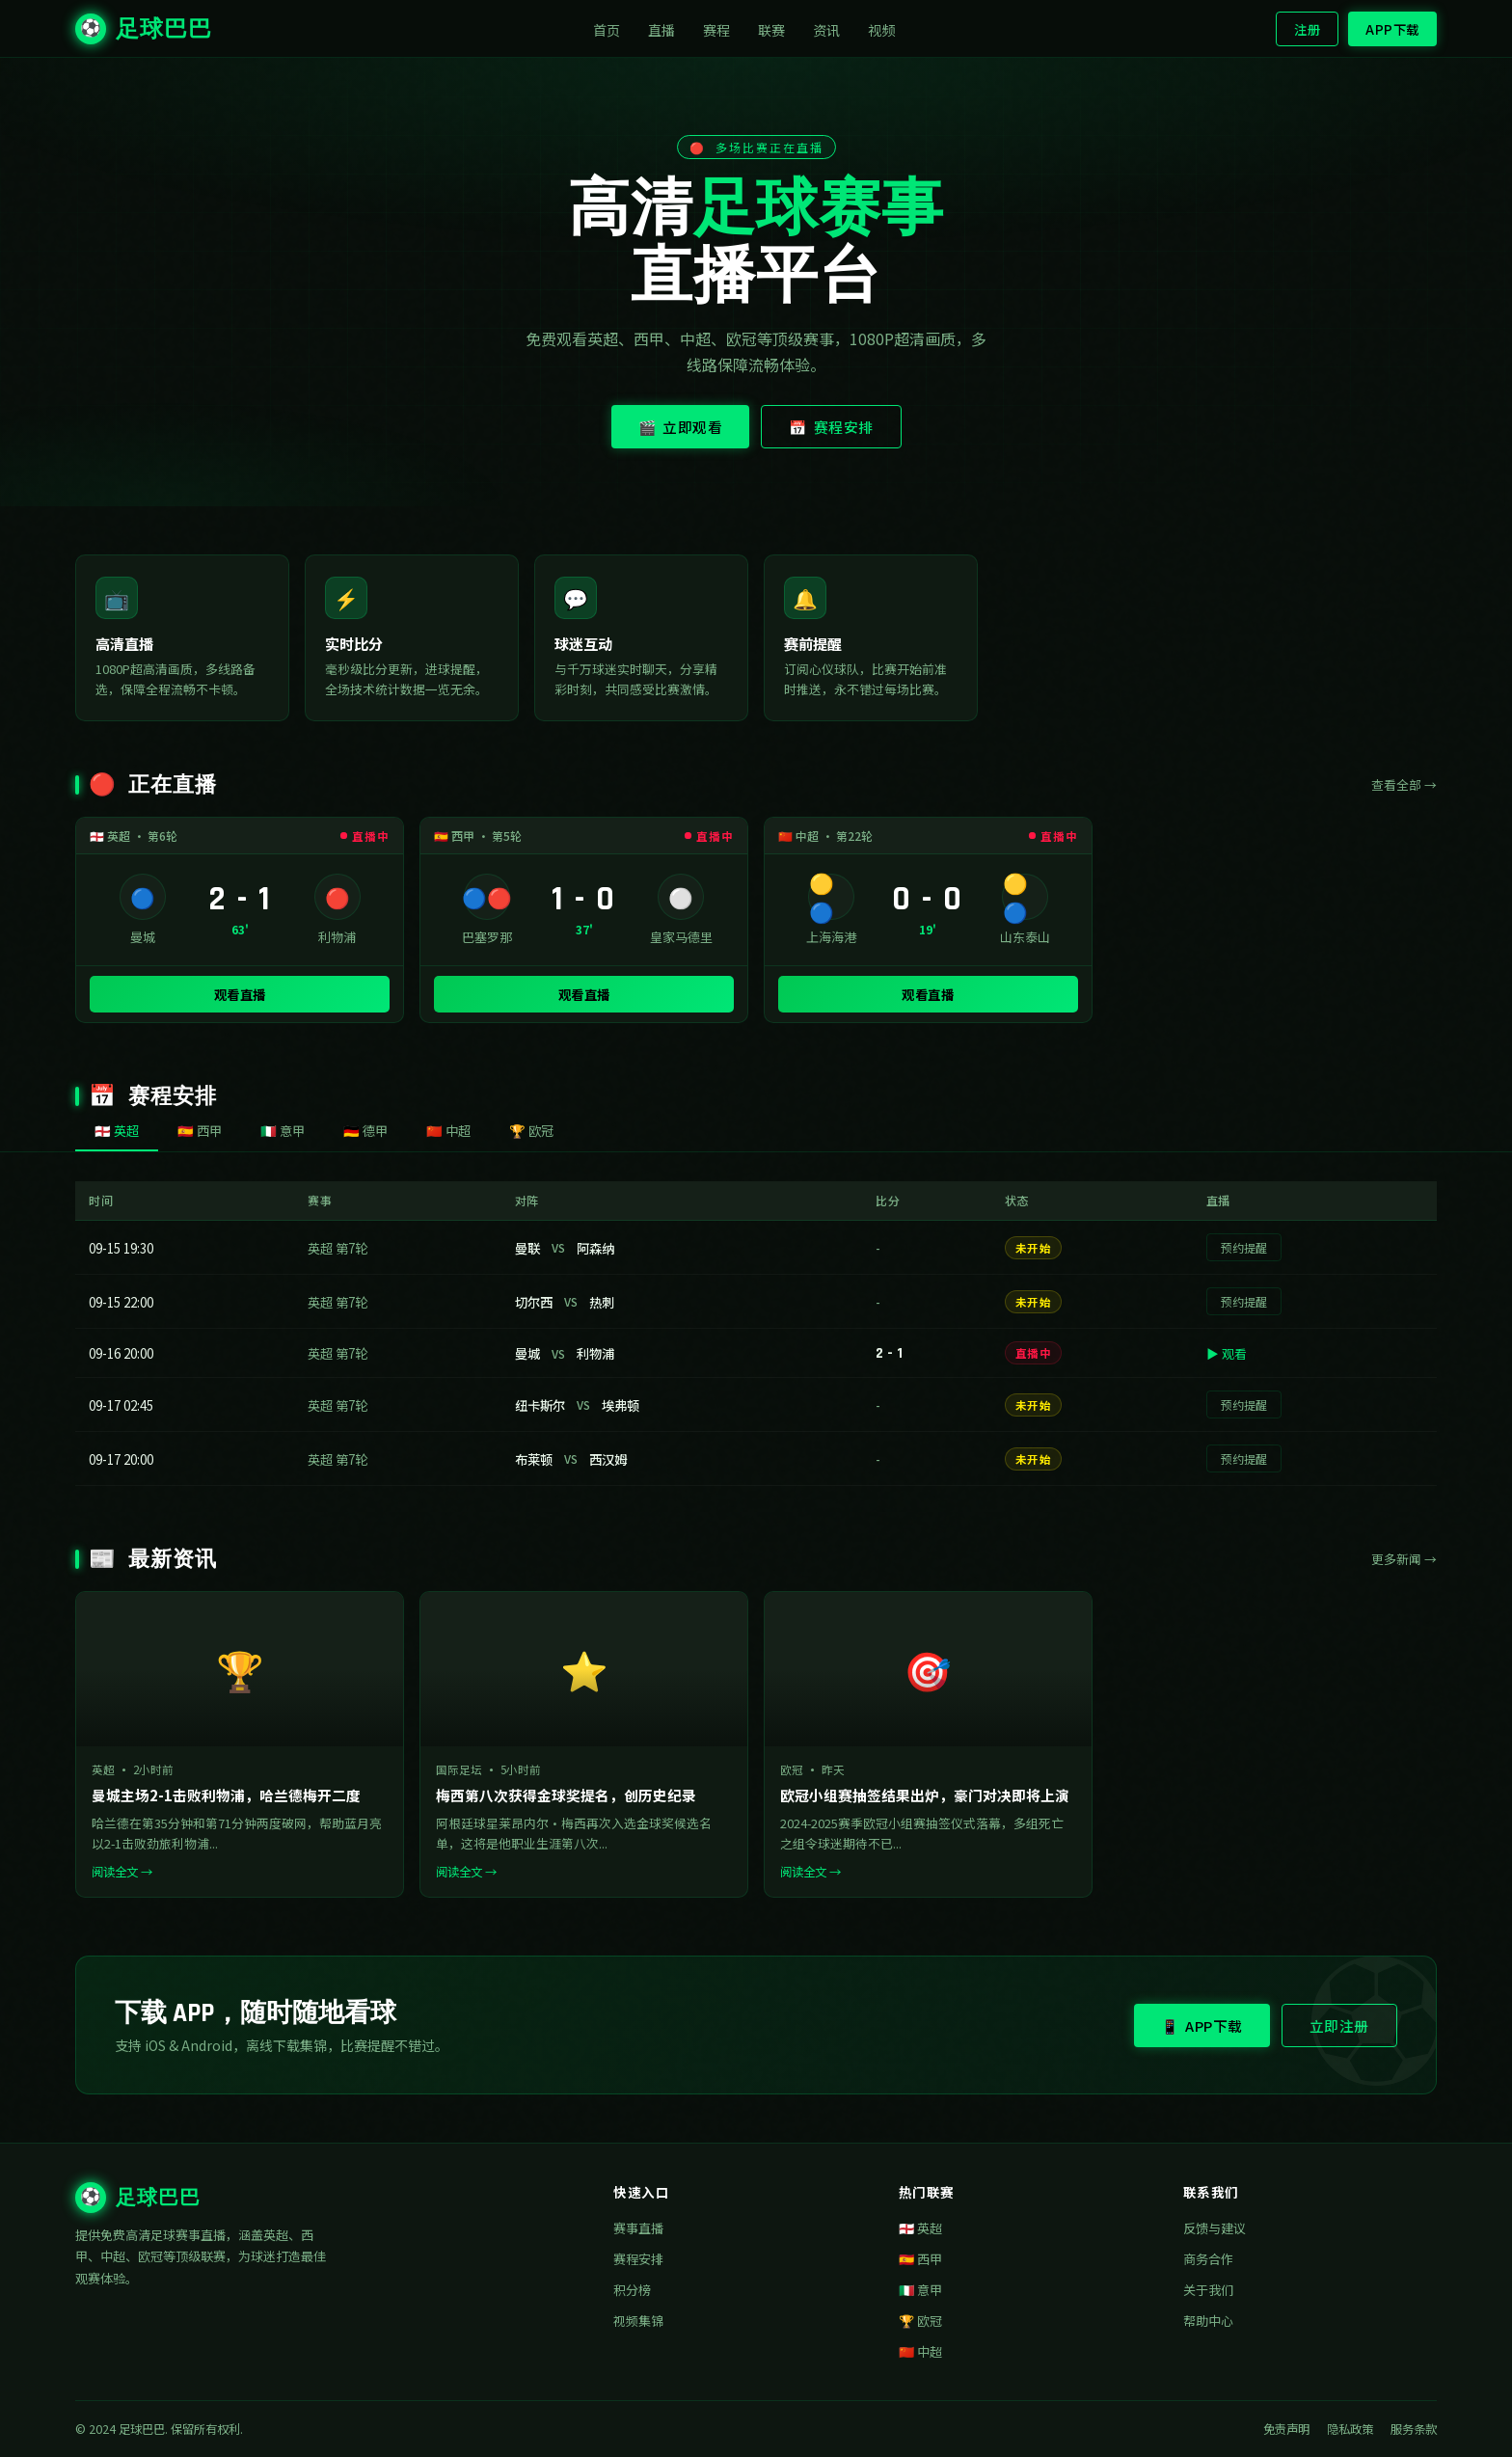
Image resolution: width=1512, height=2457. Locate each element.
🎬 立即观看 (680, 427)
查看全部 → (1404, 784)
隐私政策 (1350, 2429)
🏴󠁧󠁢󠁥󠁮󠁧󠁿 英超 (920, 2228)
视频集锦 (638, 2320)
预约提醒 (1244, 1247)
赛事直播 (638, 2228)
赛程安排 (638, 2259)
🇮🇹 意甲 (920, 2290)
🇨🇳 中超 (920, 2351)
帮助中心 (1208, 2320)
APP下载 (1392, 29)
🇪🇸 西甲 (920, 2259)
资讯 (827, 30)
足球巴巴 (143, 29)
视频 (882, 30)
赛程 (717, 30)
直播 (662, 30)
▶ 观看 (1226, 1353)
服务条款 (1413, 2429)
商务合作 (1208, 2259)
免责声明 (1286, 2429)
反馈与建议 (1214, 2228)
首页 (607, 30)
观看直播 (240, 994)
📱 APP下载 (1202, 2025)
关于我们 (1208, 2290)
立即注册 (1339, 2025)
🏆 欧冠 (920, 2320)
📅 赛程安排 (831, 427)
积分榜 (632, 2290)
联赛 (772, 30)
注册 (1307, 29)
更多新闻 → (1404, 1559)
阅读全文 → (122, 1871)
